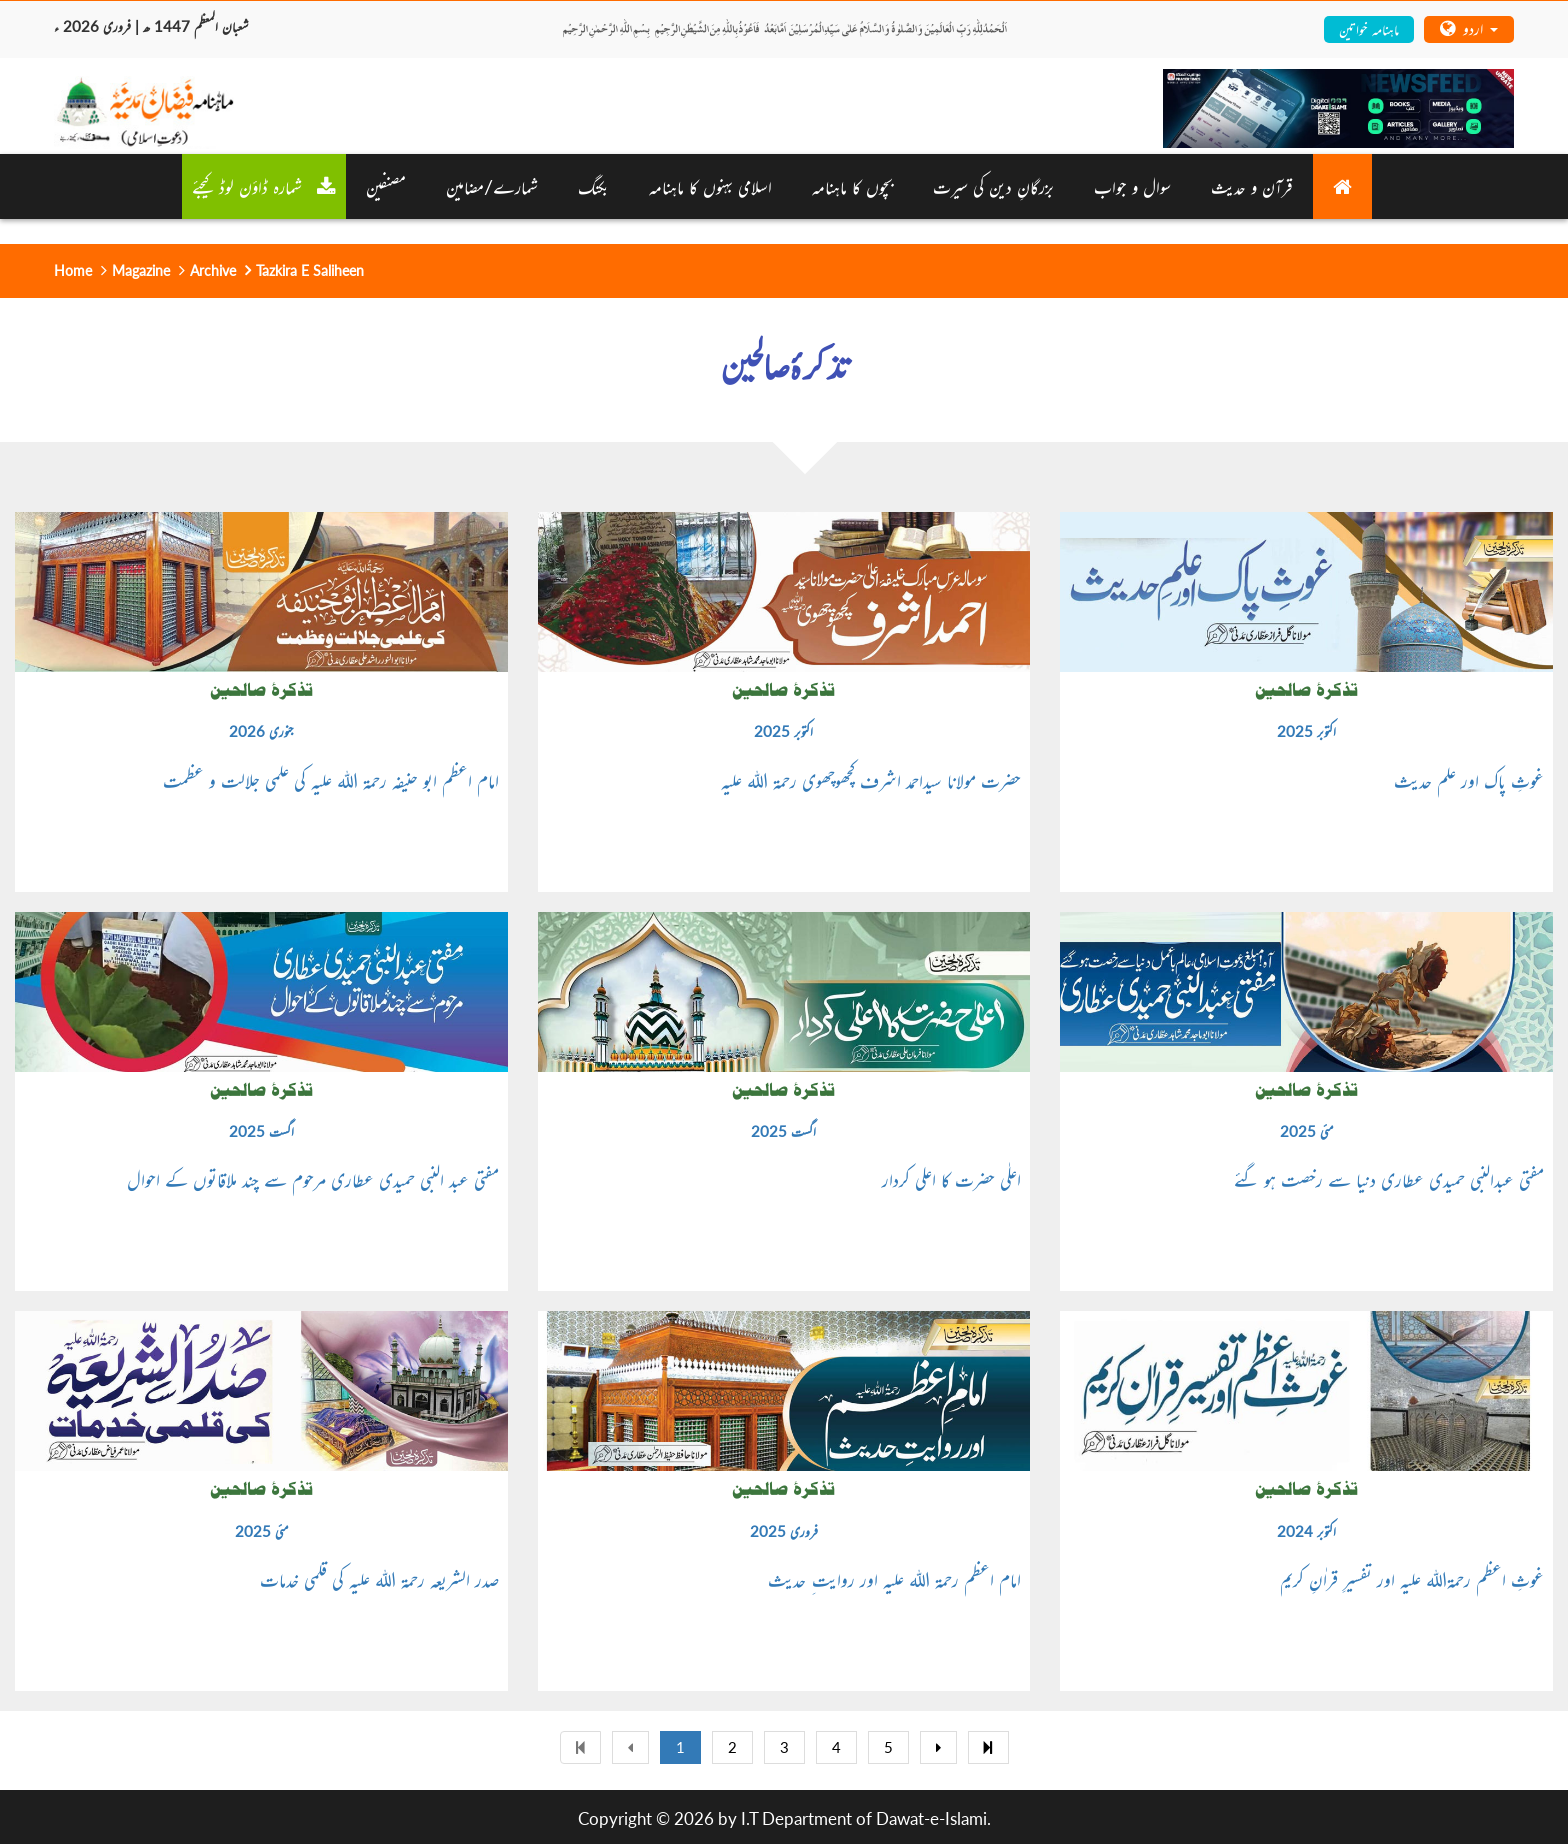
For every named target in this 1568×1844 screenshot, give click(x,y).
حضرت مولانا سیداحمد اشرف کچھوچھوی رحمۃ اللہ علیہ (871, 780)
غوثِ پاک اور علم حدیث (1469, 780)
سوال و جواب (1132, 186)
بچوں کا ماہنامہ (852, 186)
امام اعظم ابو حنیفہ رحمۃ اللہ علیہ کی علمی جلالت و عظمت (331, 780)
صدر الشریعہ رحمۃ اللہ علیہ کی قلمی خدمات (379, 1579)
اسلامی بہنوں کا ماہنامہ (710, 186)
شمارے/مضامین (492, 186)
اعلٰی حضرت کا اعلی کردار (951, 1179)
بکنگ (593, 186)
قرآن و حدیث (1252, 186)
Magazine (141, 270)
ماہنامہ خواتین (1369, 28)
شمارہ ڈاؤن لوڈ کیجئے (264, 186)
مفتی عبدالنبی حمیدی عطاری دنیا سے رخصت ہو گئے (1389, 1179)
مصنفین (386, 186)
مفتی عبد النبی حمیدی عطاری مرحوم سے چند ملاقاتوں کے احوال (313, 1179)
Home (73, 270)
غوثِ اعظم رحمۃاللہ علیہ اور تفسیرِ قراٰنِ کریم (1412, 1579)
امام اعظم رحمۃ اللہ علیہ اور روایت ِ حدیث (894, 1579)
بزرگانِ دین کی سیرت (993, 186)
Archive (213, 270)
